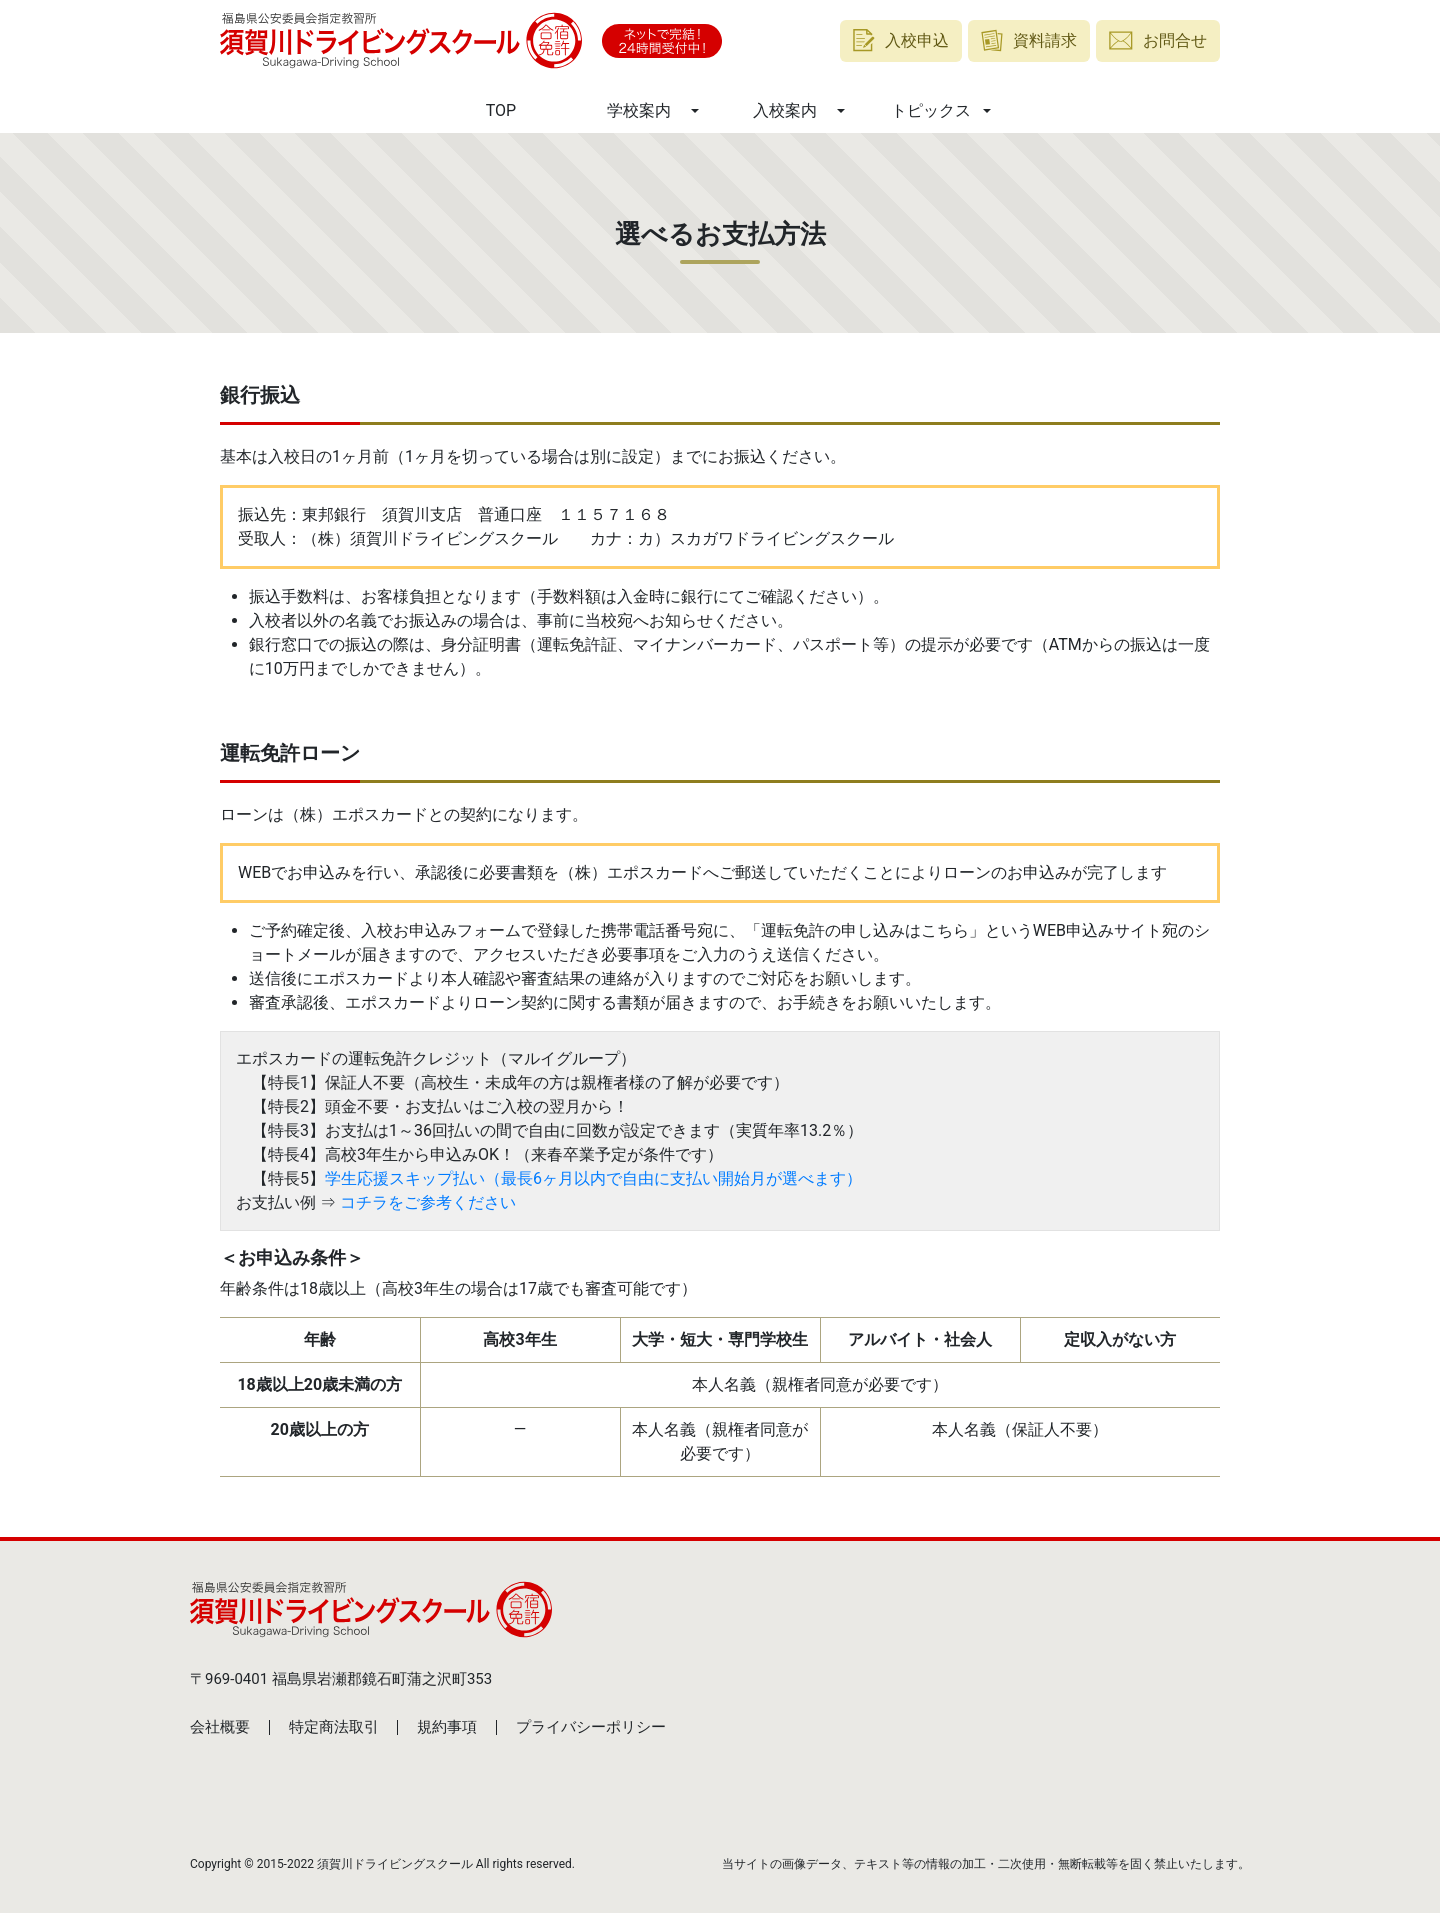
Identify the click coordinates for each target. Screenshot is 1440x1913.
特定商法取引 (334, 1727)
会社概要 (220, 1727)
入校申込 (901, 40)
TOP (501, 110)
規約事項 (447, 1727)
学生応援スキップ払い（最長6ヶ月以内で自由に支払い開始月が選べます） (593, 1178)
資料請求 (1029, 40)
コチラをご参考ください (428, 1202)
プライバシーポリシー (591, 1727)
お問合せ (1158, 40)
